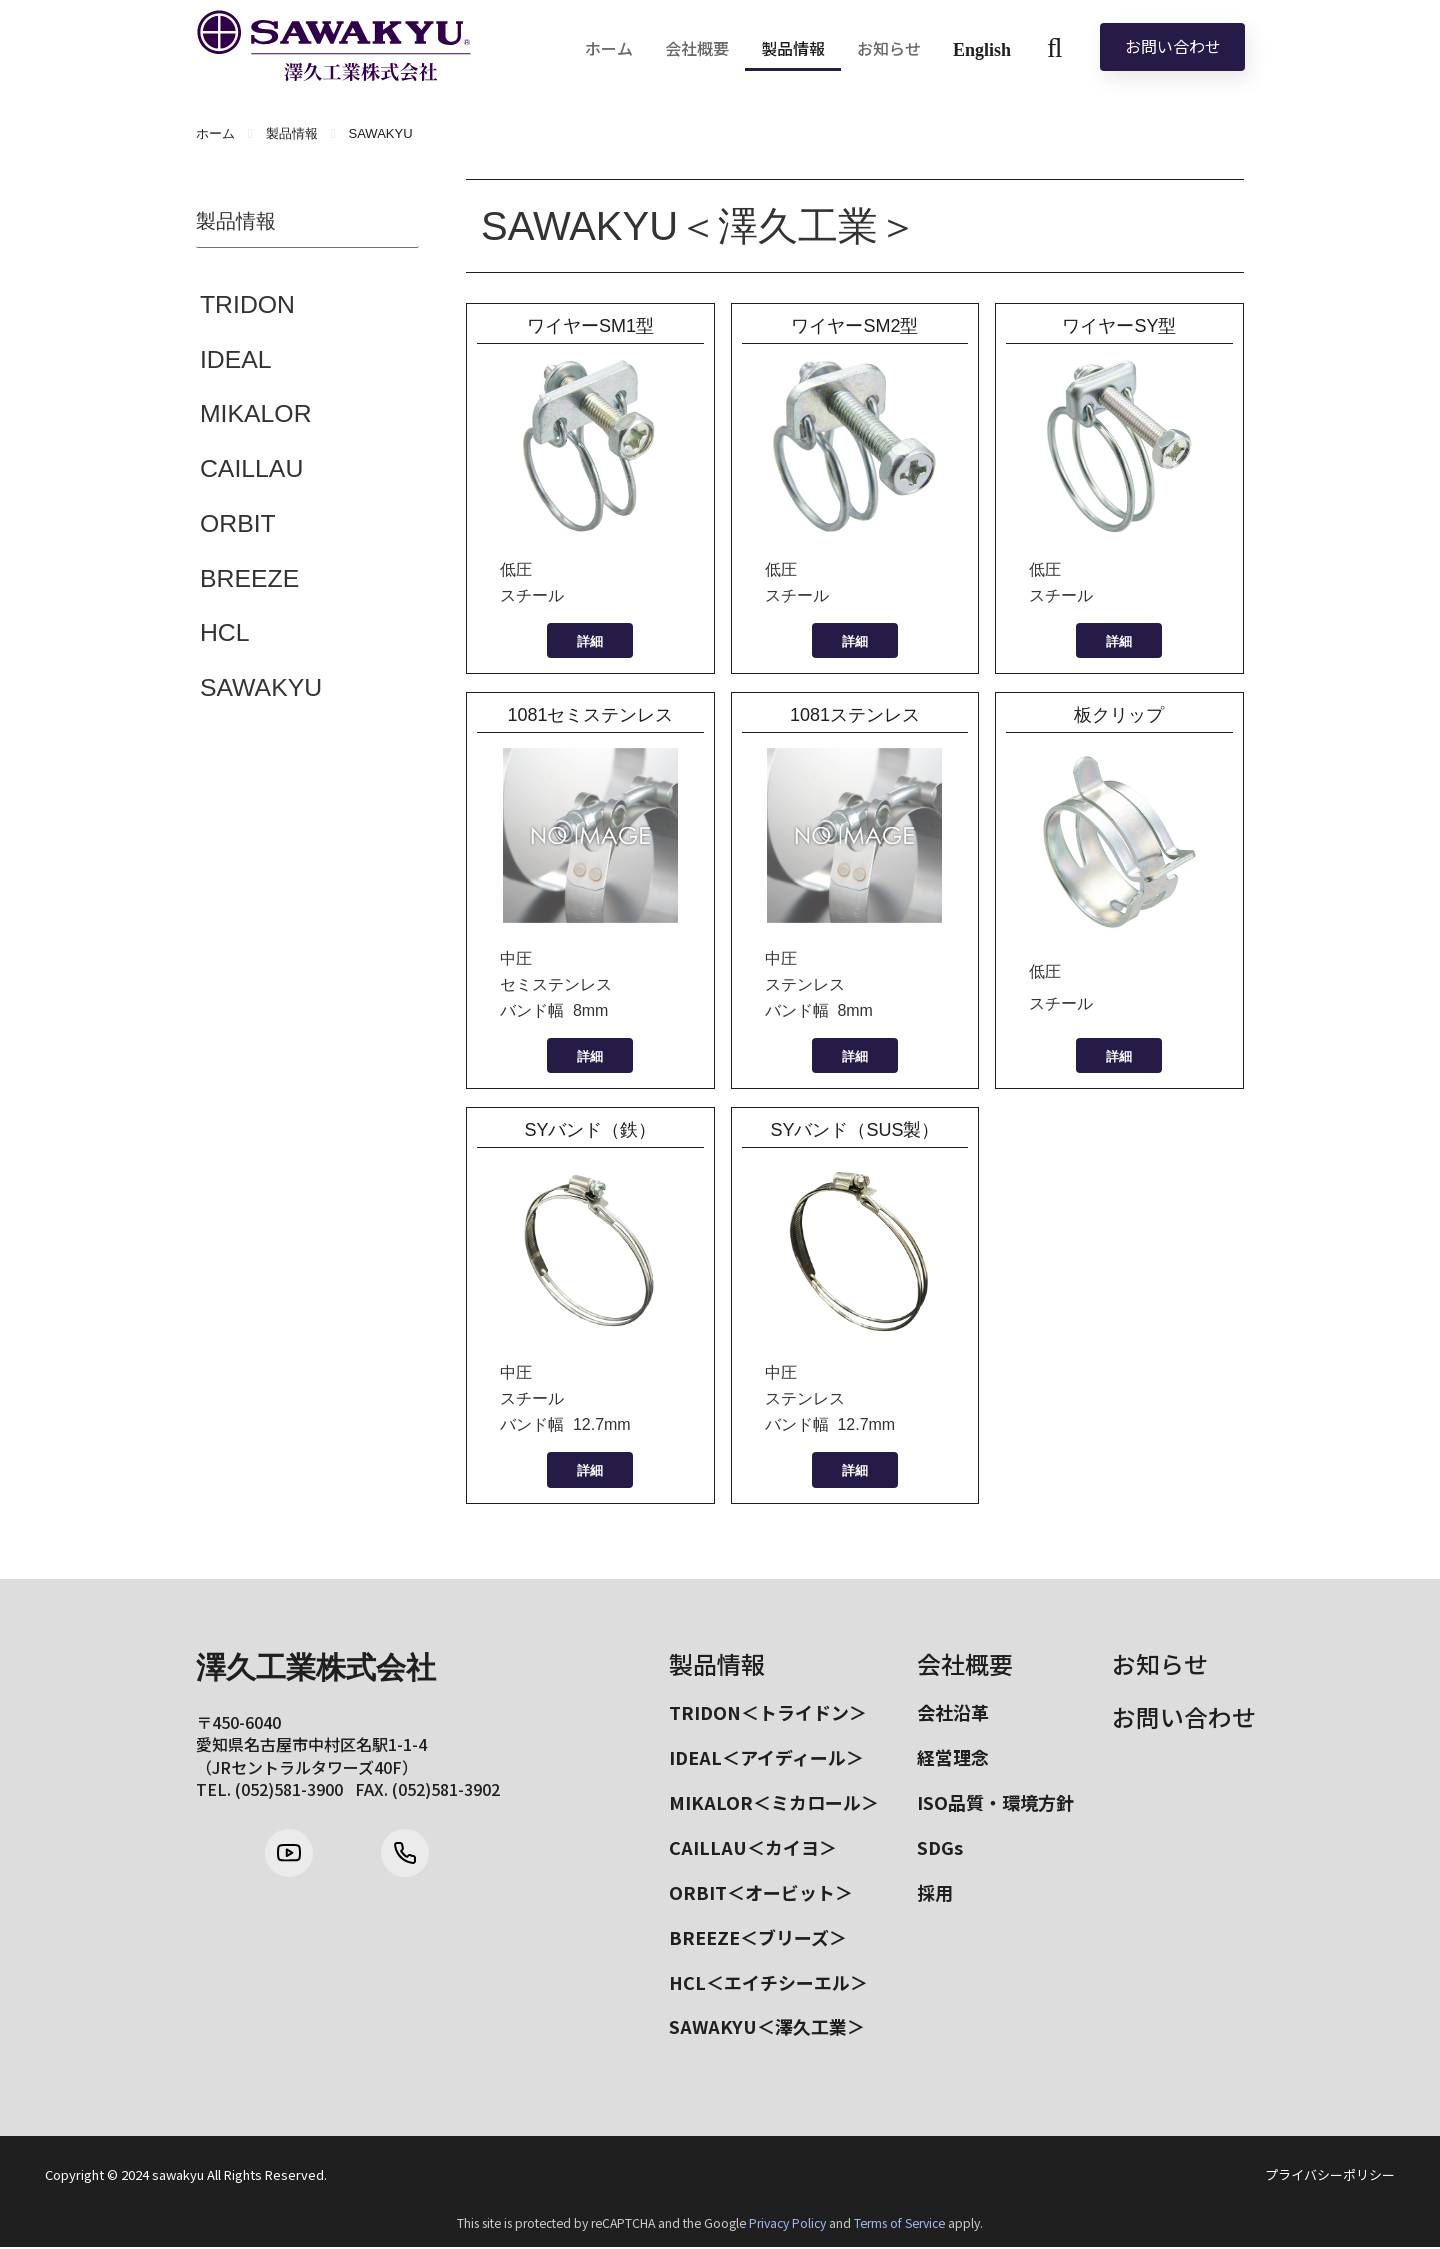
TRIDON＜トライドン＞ (768, 1712)
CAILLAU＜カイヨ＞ (753, 1848)
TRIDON (248, 305)
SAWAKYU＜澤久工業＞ (767, 2029)
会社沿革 (953, 1712)
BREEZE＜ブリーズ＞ (758, 1938)
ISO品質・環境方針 (995, 1803)
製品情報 (717, 1663)
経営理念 (953, 1757)
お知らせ (1160, 1663)
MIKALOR (256, 415)
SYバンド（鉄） (590, 1130)
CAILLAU (252, 470)
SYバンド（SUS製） (854, 1130)
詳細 (590, 641)
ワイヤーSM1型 (590, 326)
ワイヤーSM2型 (854, 326)
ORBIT (238, 525)
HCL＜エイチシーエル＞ (768, 1983)
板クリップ (1119, 715)
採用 (935, 1893)
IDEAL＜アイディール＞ (766, 1757)
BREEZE (250, 580)
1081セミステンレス (599, 715)
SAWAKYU (261, 690)
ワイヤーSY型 (1119, 326)
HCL (225, 635)
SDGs (940, 1848)
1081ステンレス (855, 715)
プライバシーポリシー (1330, 2178)
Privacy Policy (787, 2225)
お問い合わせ (1173, 46)
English (982, 50)
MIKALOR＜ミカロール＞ (774, 1803)
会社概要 (965, 1663)
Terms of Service (899, 2225)
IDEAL (236, 360)
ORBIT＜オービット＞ (761, 1893)
